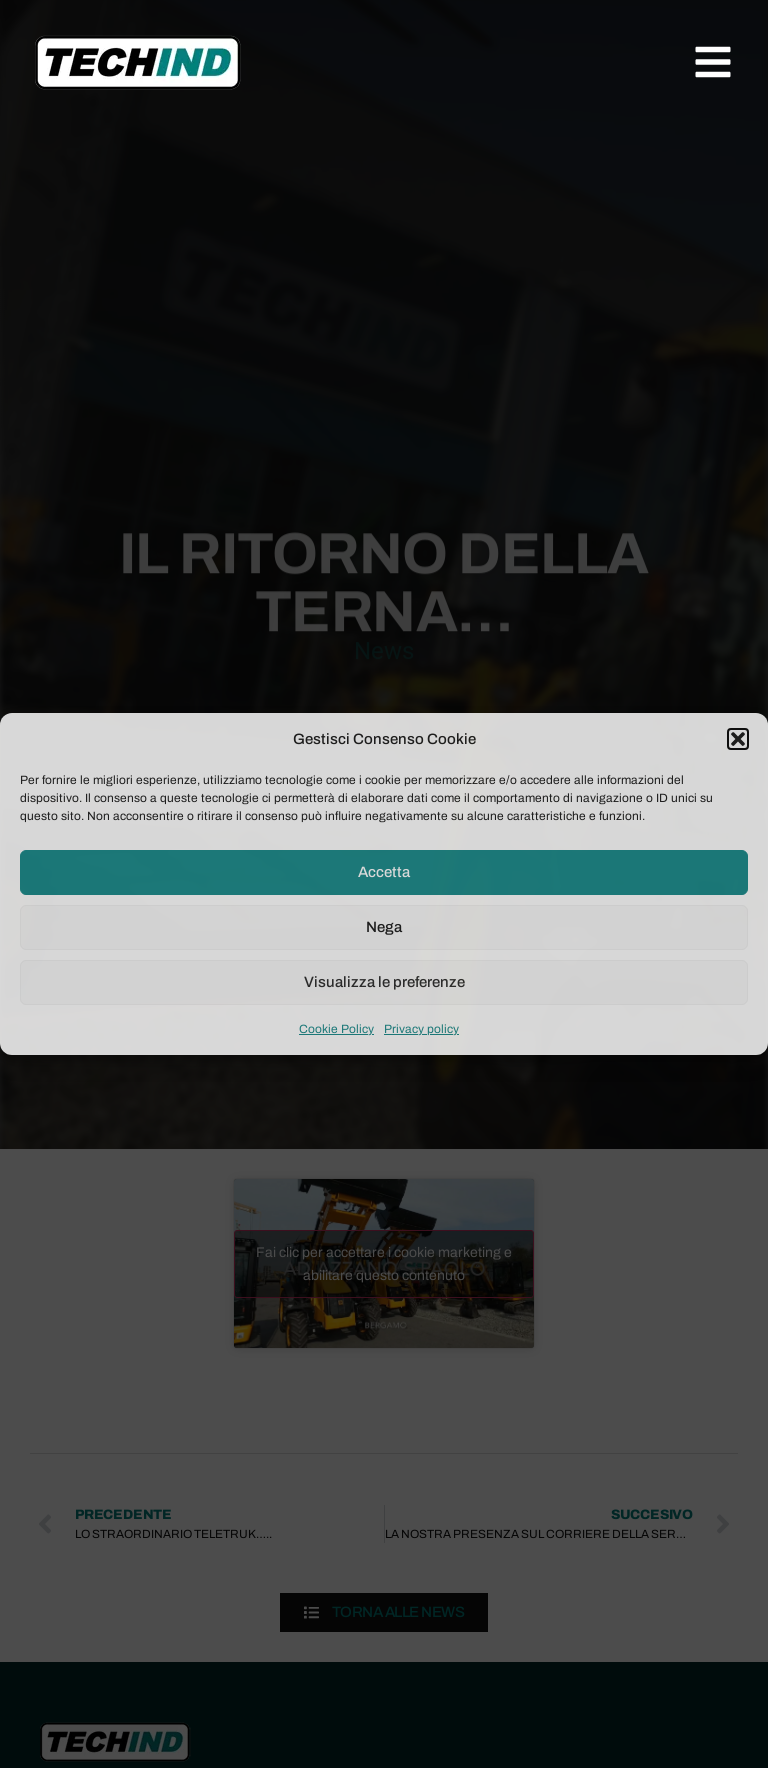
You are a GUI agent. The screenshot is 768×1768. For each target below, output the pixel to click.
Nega (384, 927)
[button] (738, 739)
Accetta (384, 872)
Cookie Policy (336, 1029)
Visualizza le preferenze (384, 982)
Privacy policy (421, 1029)
